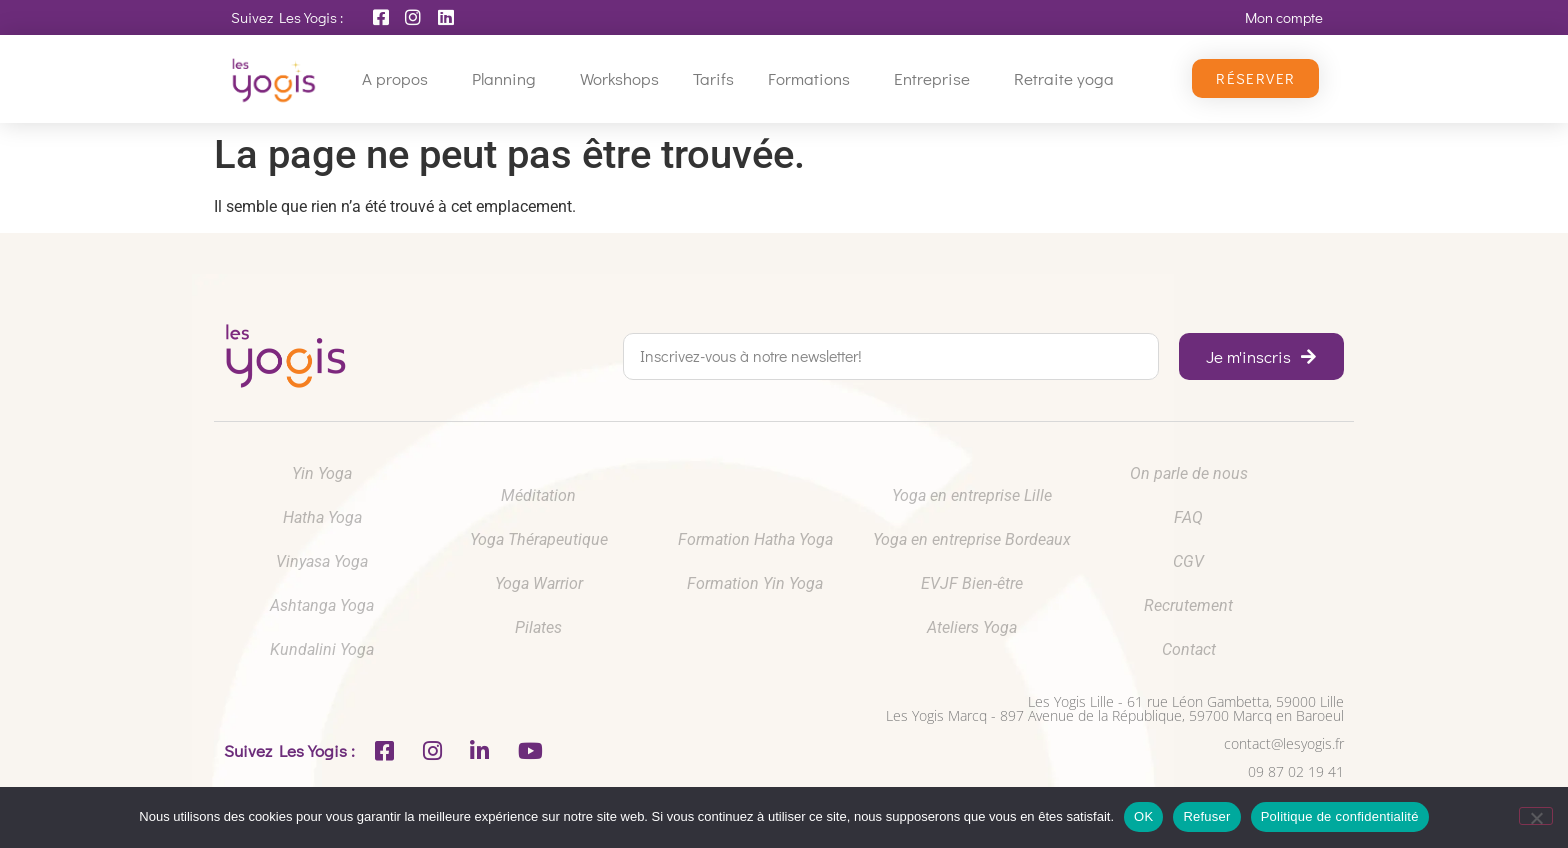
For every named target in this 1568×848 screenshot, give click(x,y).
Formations (814, 78)
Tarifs (713, 78)
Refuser (1206, 816)
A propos (400, 78)
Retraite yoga (1069, 78)
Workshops (619, 78)
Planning (509, 78)
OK (1143, 816)
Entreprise (937, 78)
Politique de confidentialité (1340, 816)
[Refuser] (1536, 816)
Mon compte (1284, 17)
